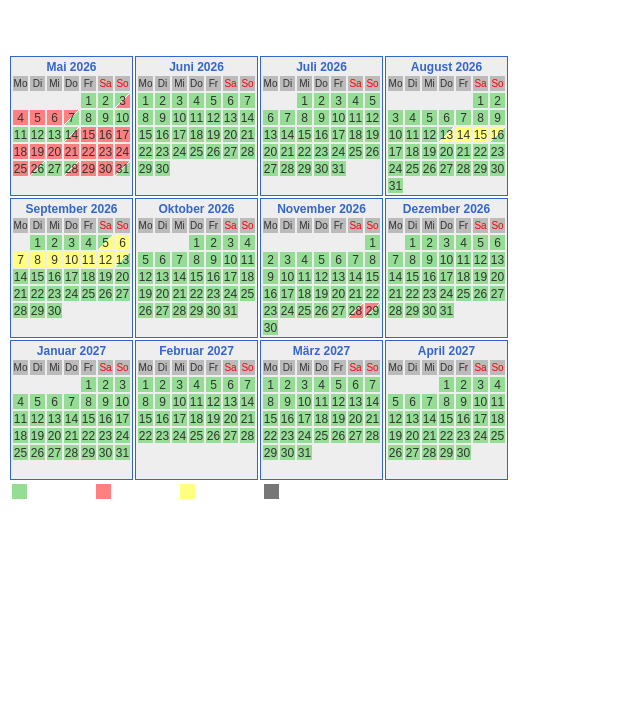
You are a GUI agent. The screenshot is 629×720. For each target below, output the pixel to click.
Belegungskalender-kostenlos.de (241, 518)
